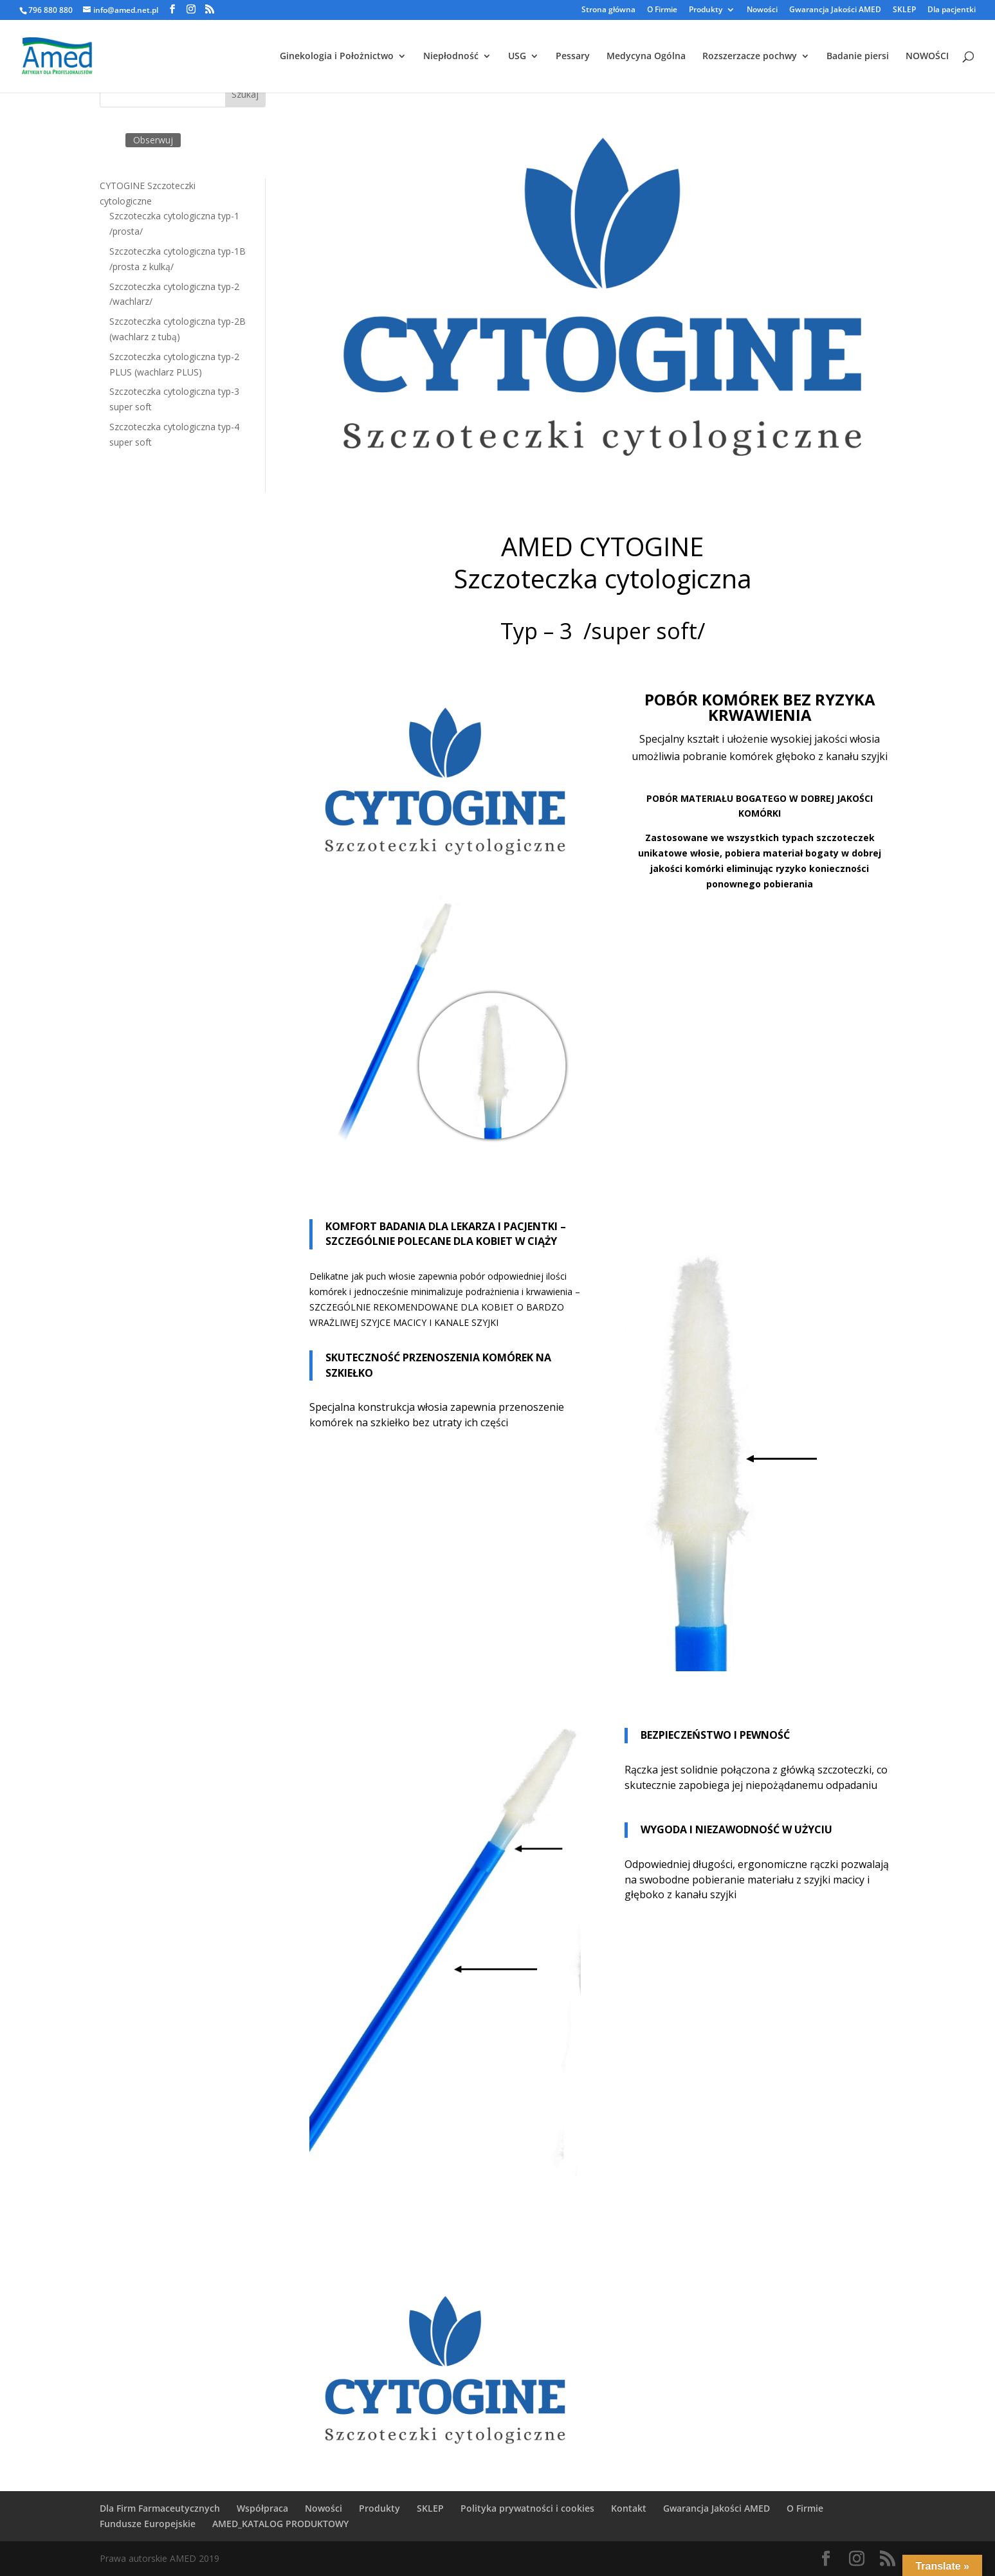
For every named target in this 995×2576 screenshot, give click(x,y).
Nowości (762, 10)
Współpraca (262, 2508)
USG (517, 56)
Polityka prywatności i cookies (527, 2508)
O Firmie (662, 10)
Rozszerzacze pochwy (749, 56)
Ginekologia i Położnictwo (337, 56)
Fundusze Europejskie (148, 2523)
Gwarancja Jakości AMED (835, 10)
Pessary (573, 56)
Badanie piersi (857, 56)
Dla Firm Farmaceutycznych (160, 2508)
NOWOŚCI (927, 56)
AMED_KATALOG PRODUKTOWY (280, 2523)
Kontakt (628, 2508)
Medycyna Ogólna (646, 56)
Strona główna (608, 10)
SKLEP (904, 10)
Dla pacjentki (951, 10)
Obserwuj (153, 140)
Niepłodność (451, 56)
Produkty (705, 10)
